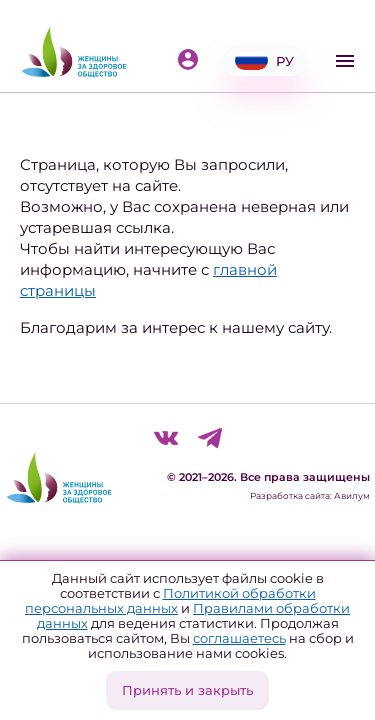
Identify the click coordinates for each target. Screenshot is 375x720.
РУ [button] (264, 60)
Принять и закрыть (187, 690)
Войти (188, 59)
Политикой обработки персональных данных (170, 600)
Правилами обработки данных (194, 615)
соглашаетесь (239, 638)
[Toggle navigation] (345, 61)
